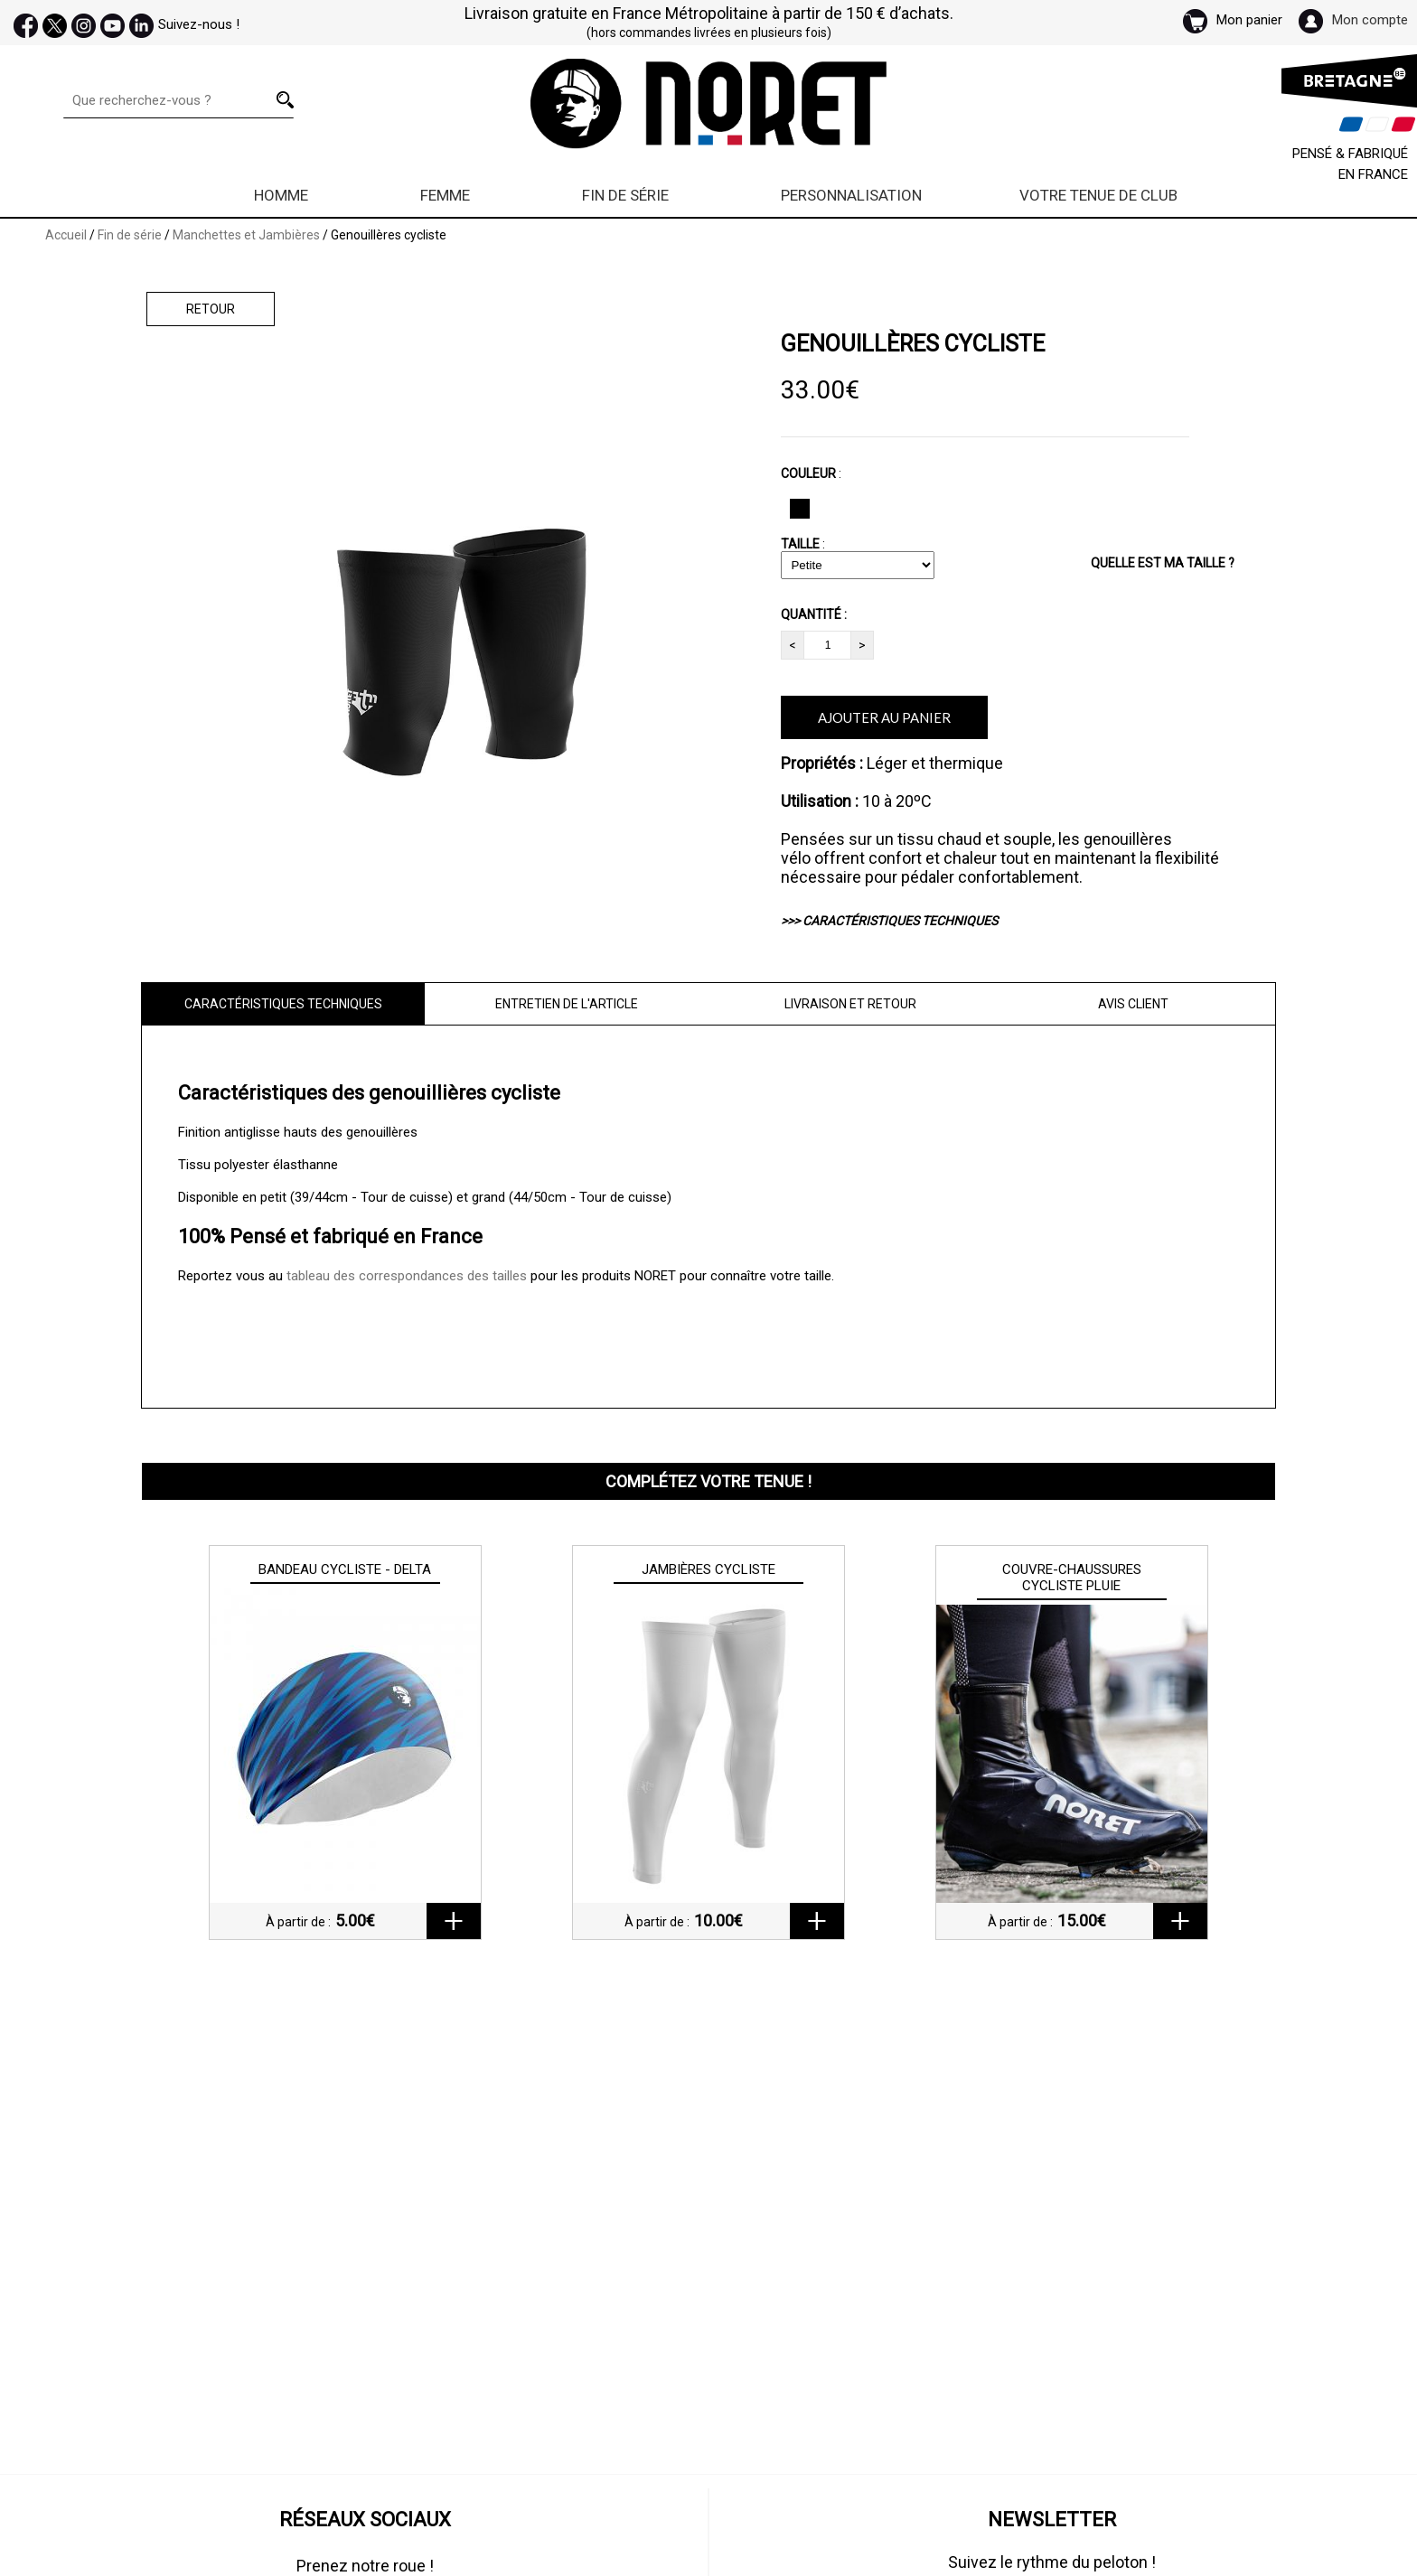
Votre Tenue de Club (1098, 195)
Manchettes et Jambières (248, 235)
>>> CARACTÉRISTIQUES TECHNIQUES (889, 920)
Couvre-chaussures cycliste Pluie (1071, 1577)
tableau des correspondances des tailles (406, 1276)
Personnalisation (851, 195)
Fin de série (625, 195)
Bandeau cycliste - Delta (344, 1569)
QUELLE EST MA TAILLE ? (1162, 563)
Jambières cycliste (708, 1569)
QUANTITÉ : (814, 614)
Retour (210, 309)
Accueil (66, 235)
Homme (281, 195)
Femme (445, 195)
